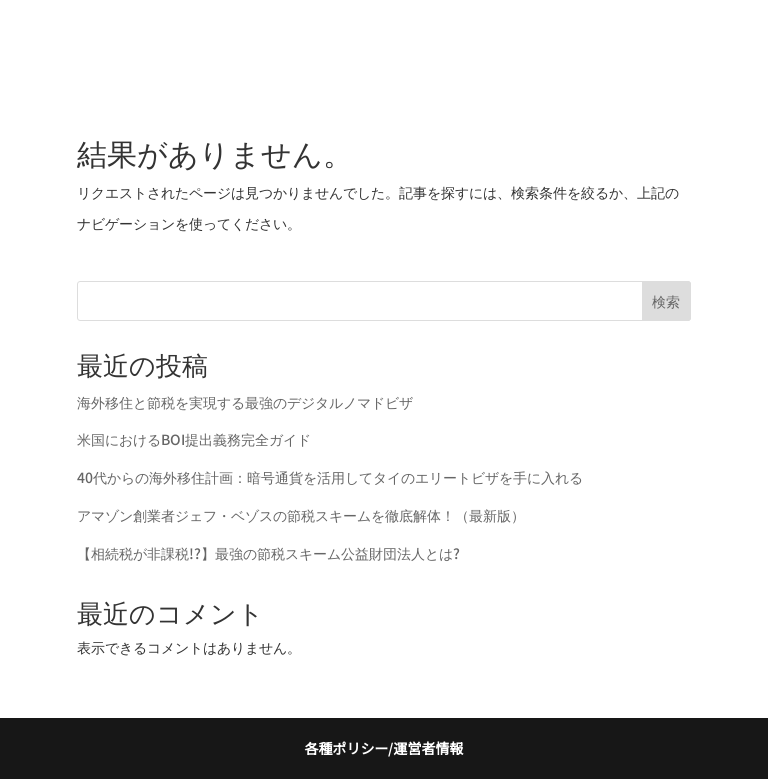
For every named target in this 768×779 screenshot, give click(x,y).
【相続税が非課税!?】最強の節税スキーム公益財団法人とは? (268, 553)
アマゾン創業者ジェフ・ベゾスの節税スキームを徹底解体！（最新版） (301, 515)
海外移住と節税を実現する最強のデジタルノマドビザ (245, 402)
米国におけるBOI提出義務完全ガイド (194, 439)
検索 (666, 301)
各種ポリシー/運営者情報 (383, 748)
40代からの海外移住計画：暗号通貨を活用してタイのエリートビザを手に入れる (330, 477)
